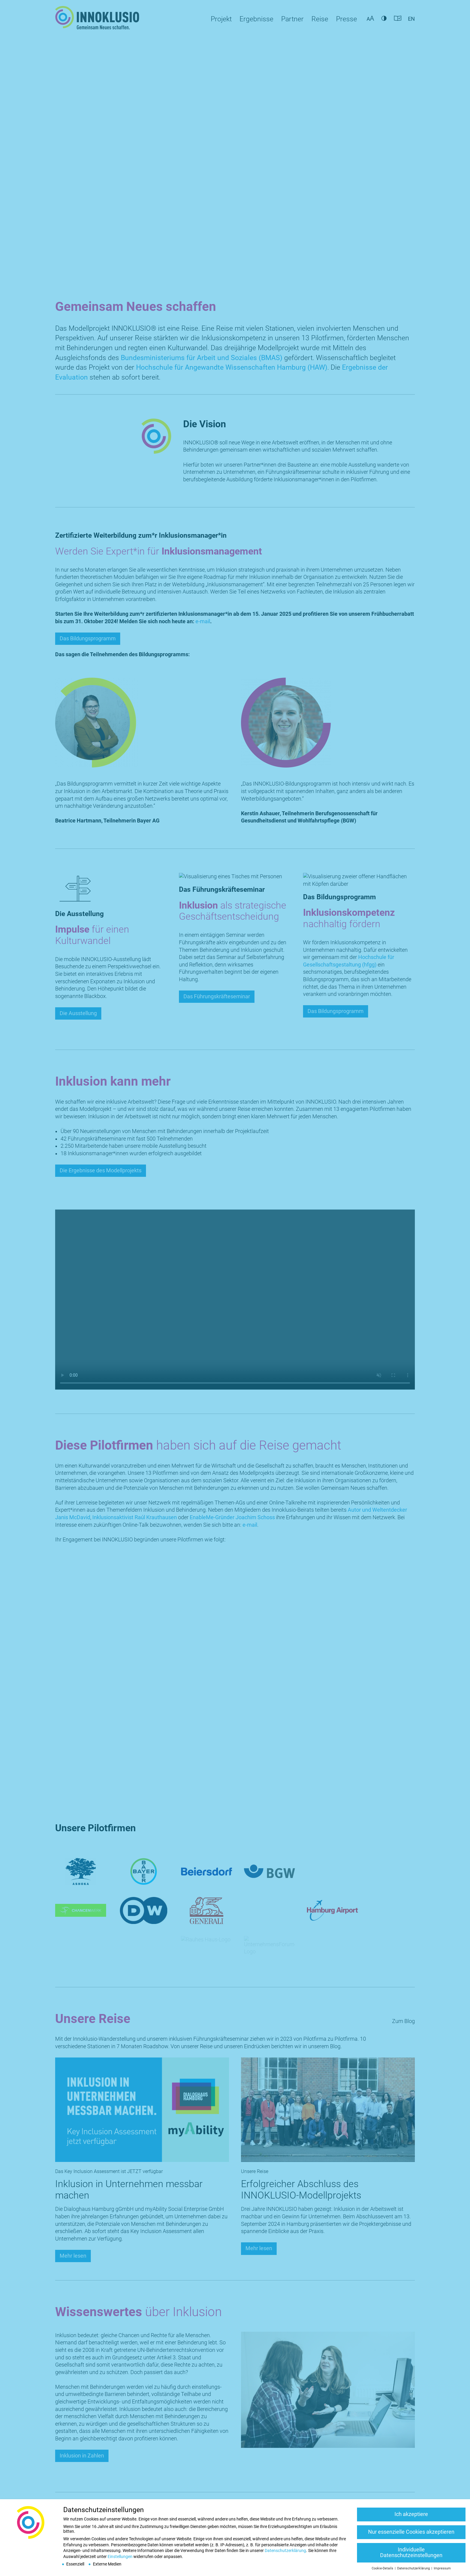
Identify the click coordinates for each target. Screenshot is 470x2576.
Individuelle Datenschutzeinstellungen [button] (411, 2553)
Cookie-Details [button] (383, 2568)
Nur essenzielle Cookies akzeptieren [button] (411, 2532)
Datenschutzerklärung (285, 2550)
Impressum (442, 2568)
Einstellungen (120, 2556)
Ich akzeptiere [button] (411, 2514)
